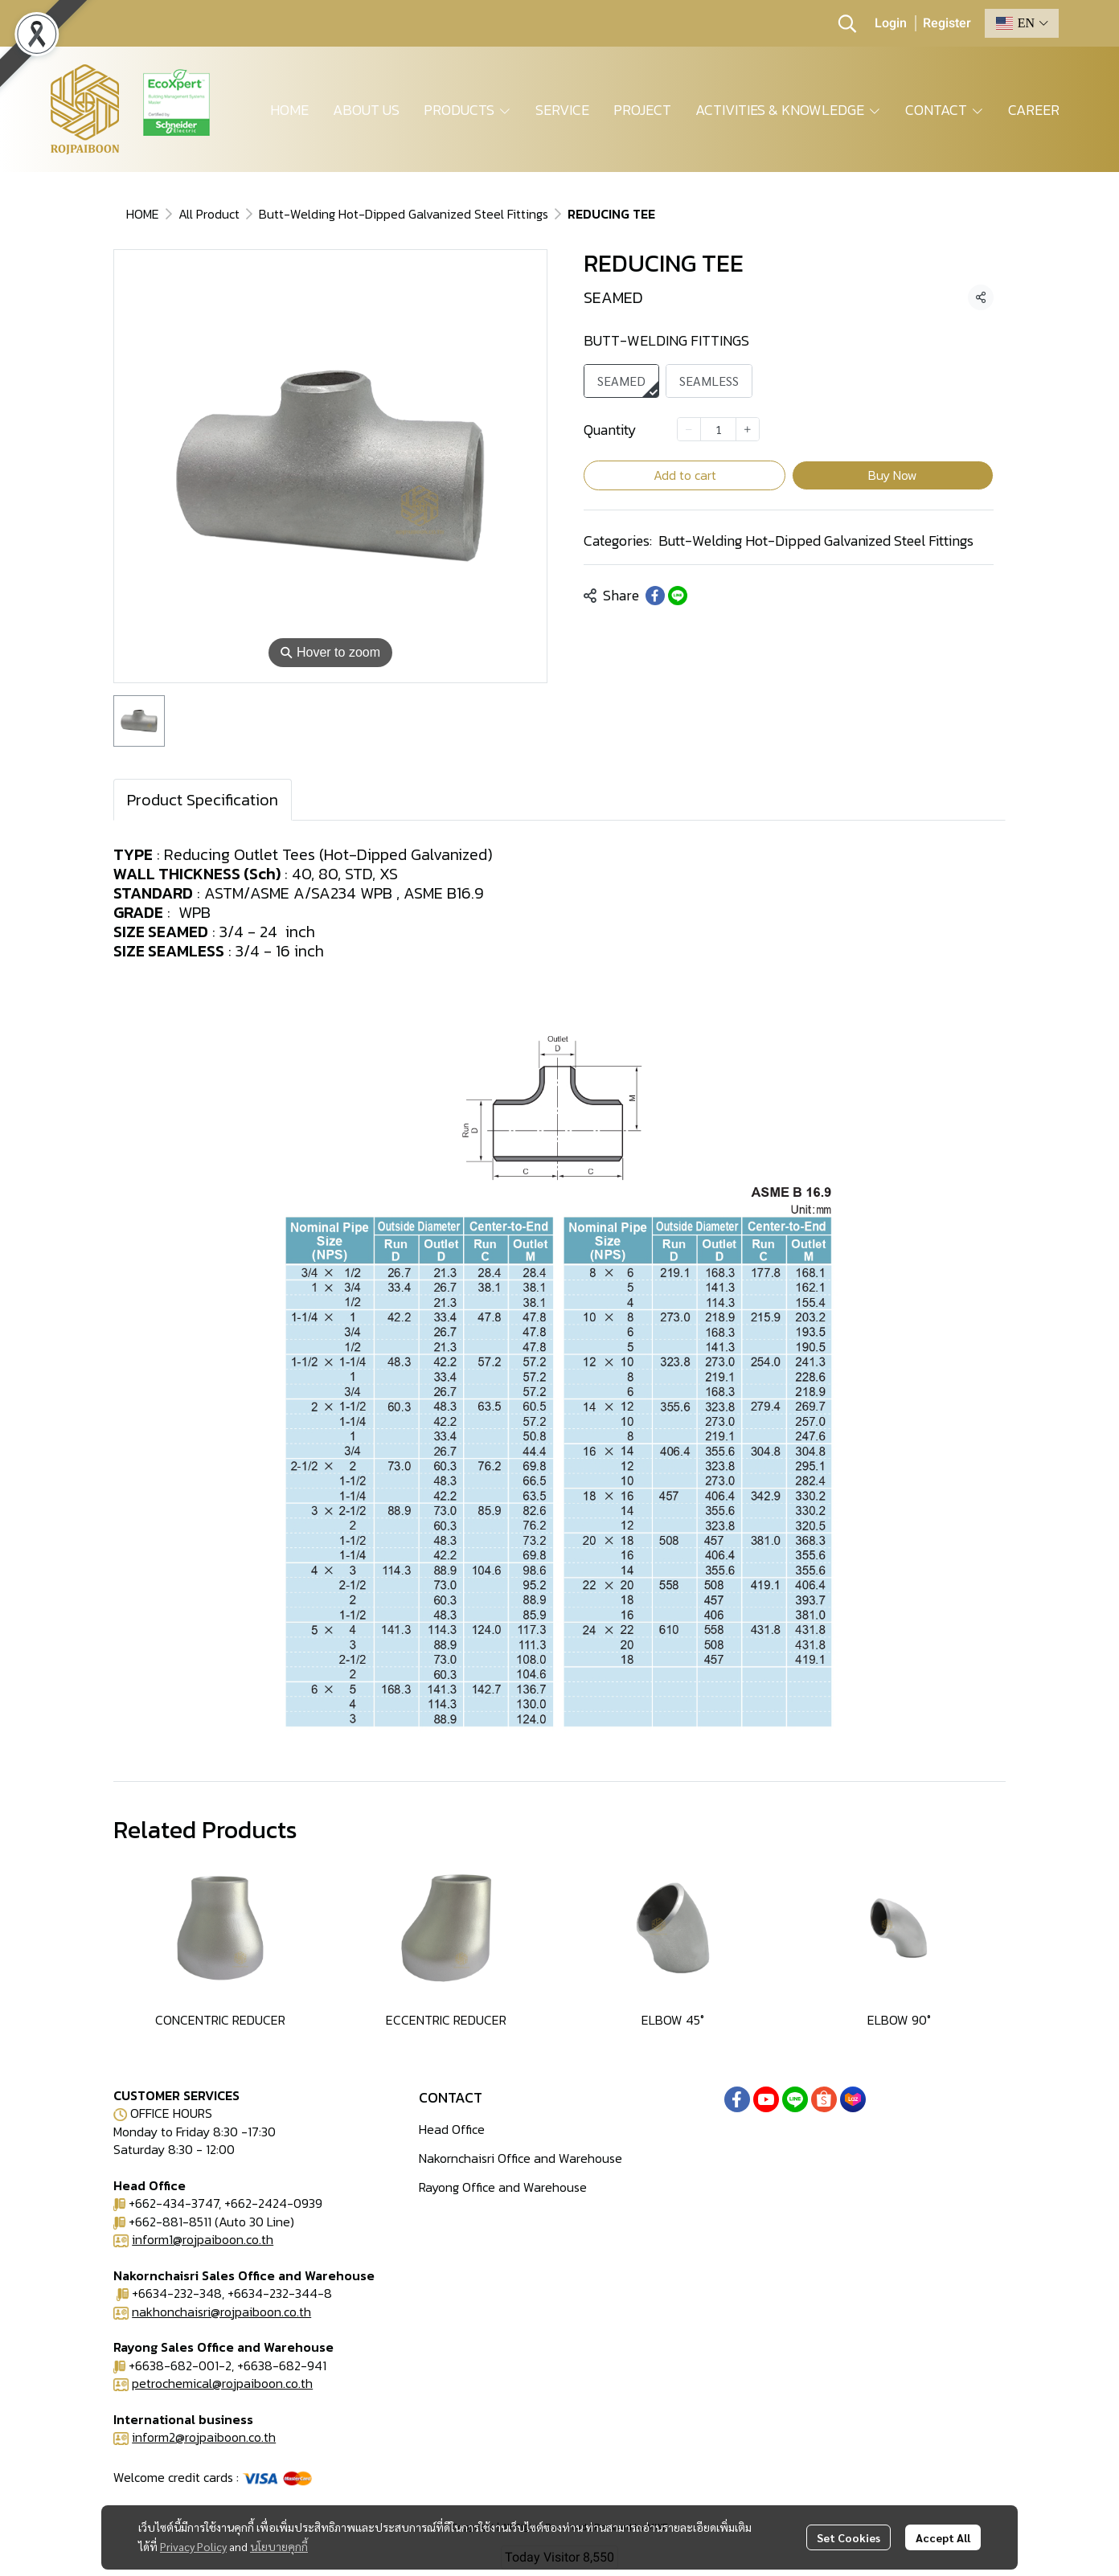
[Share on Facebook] (655, 595)
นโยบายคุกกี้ (279, 2546)
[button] (847, 23)
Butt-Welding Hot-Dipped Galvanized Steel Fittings (403, 213)
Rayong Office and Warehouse (503, 2187)
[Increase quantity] (747, 429)
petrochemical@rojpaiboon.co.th (222, 2383)
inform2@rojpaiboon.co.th (204, 2437)
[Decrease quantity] (689, 429)
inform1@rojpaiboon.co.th (202, 2239)
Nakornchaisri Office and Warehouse (520, 2158)
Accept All (943, 2537)
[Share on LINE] (677, 595)
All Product (209, 213)
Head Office (452, 2129)
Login (891, 23)
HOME (142, 213)
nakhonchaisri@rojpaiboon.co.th (221, 2311)
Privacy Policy (193, 2546)
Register (947, 23)
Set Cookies (848, 2537)
